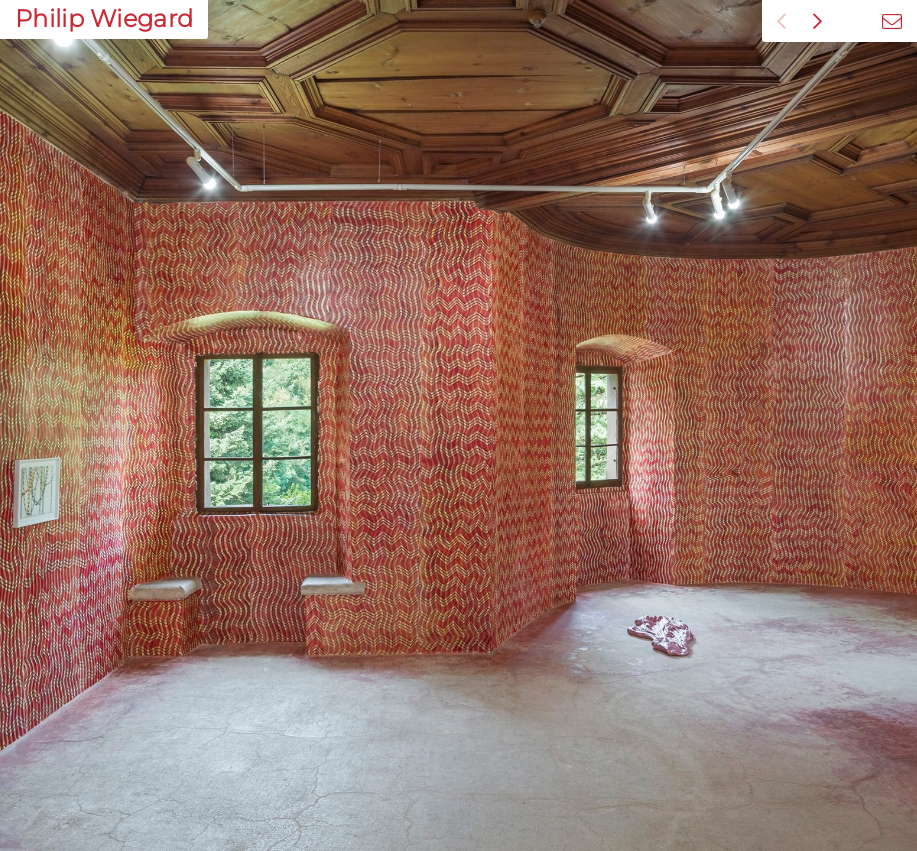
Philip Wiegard (104, 18)
